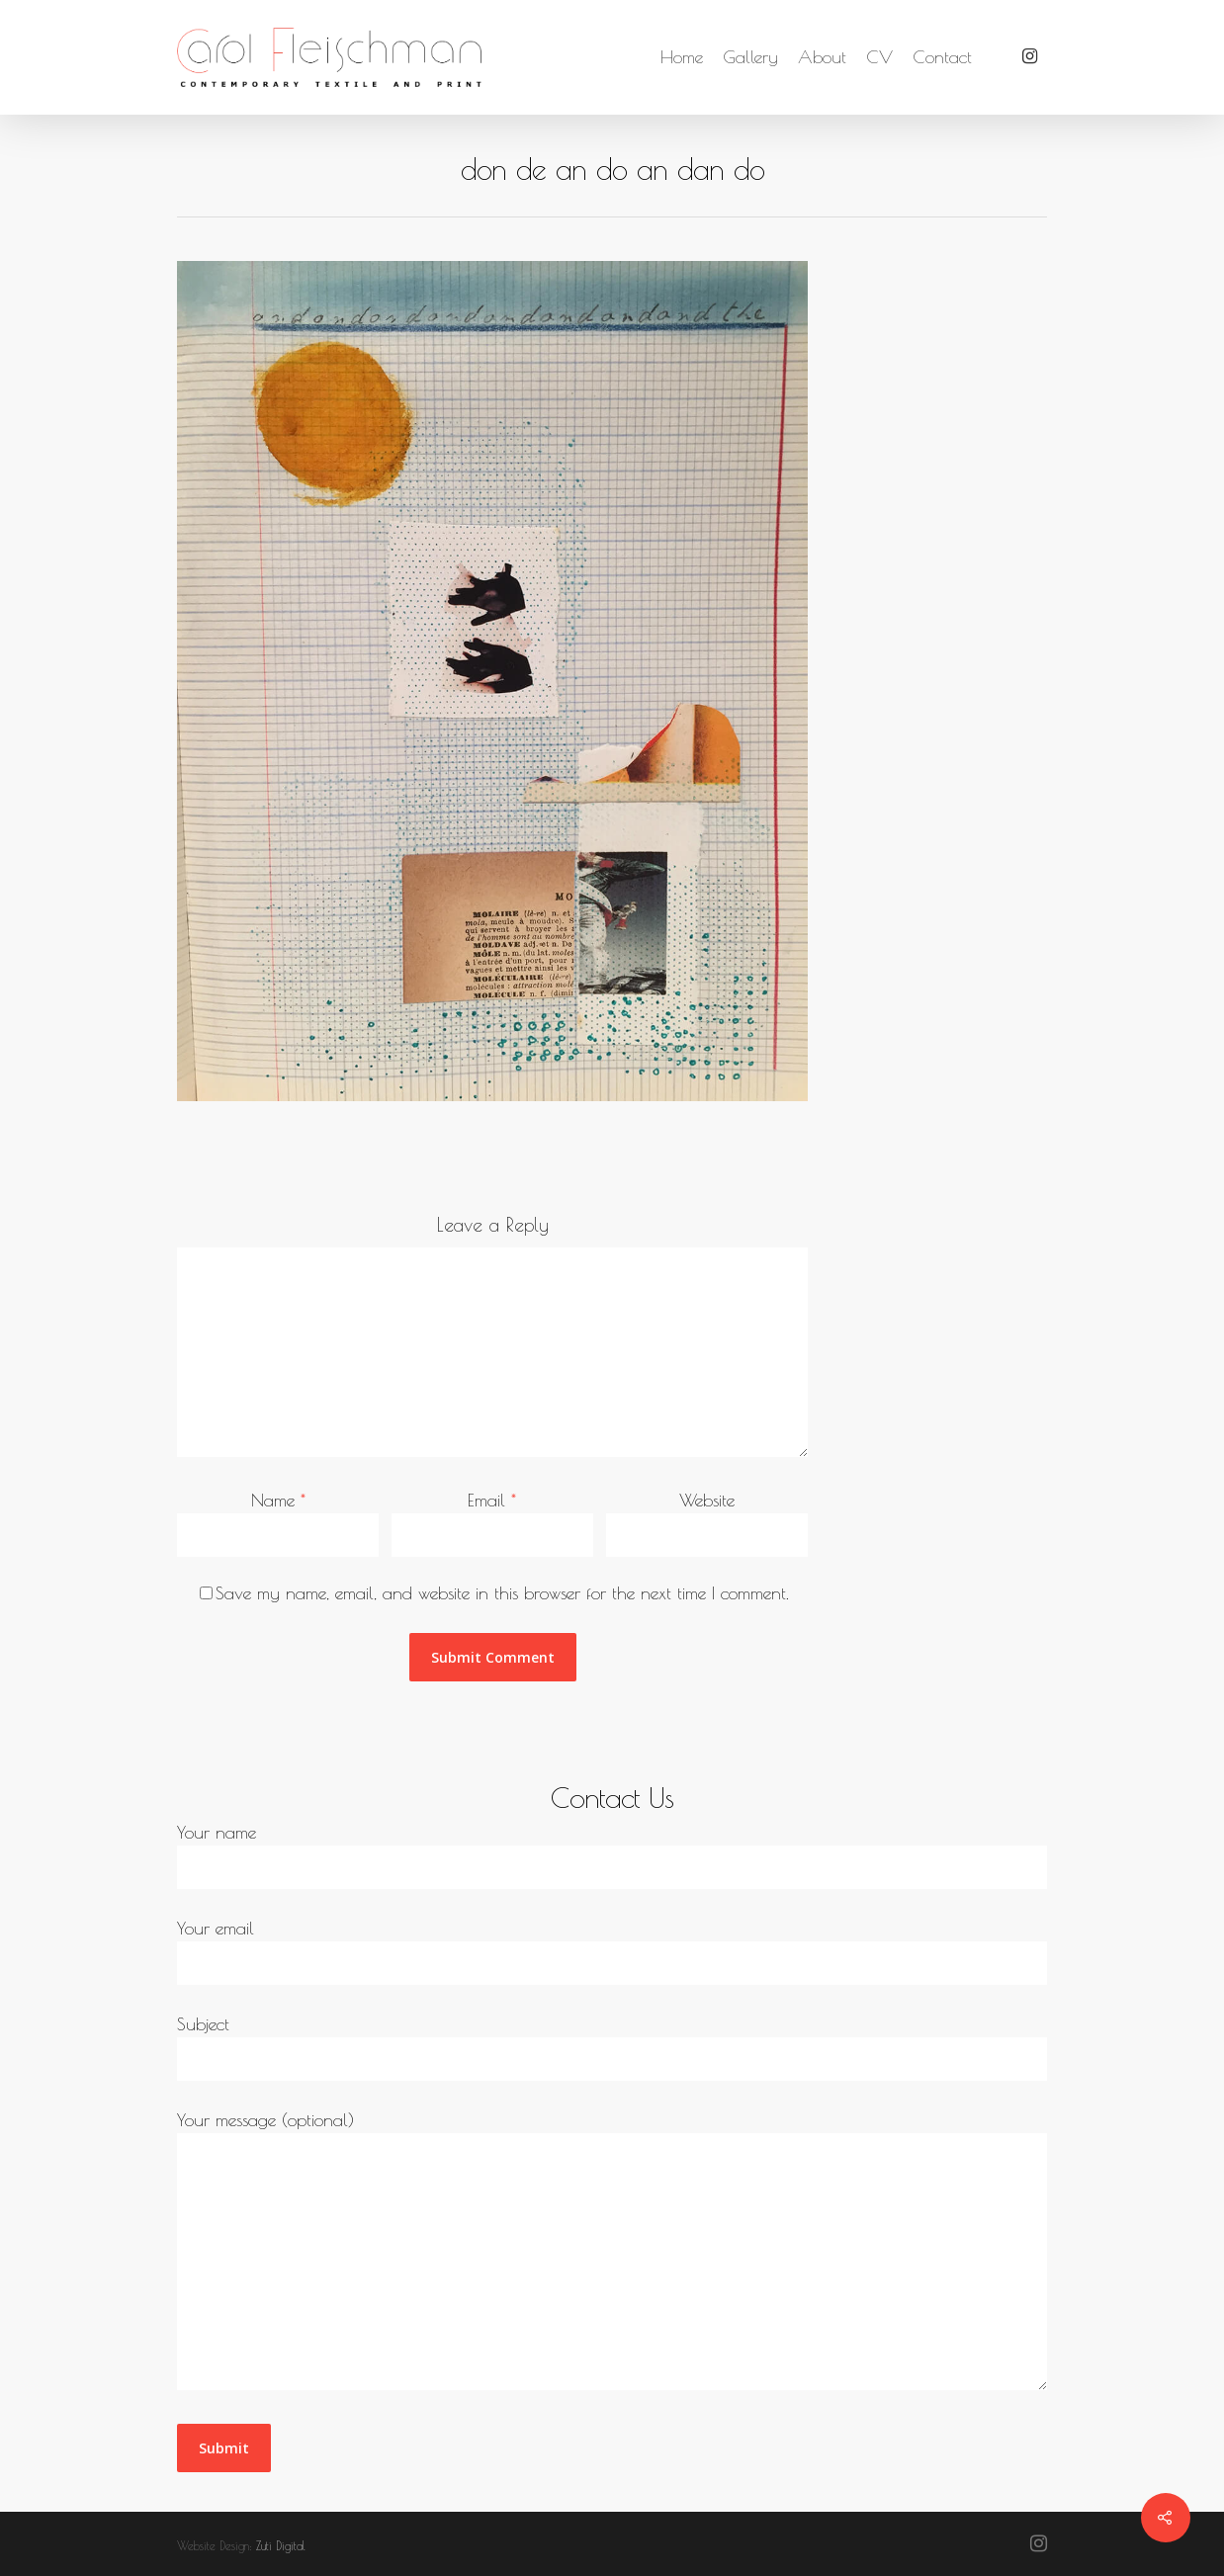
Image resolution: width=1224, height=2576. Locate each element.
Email (492, 1500)
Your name (612, 1855)
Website (707, 1500)
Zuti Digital (281, 2545)
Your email (612, 1951)
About (822, 57)
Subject (612, 2047)
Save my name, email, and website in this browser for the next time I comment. (502, 1593)
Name (278, 1500)
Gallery (750, 57)
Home (681, 57)
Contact (942, 57)
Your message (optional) (612, 2253)
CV (879, 57)
